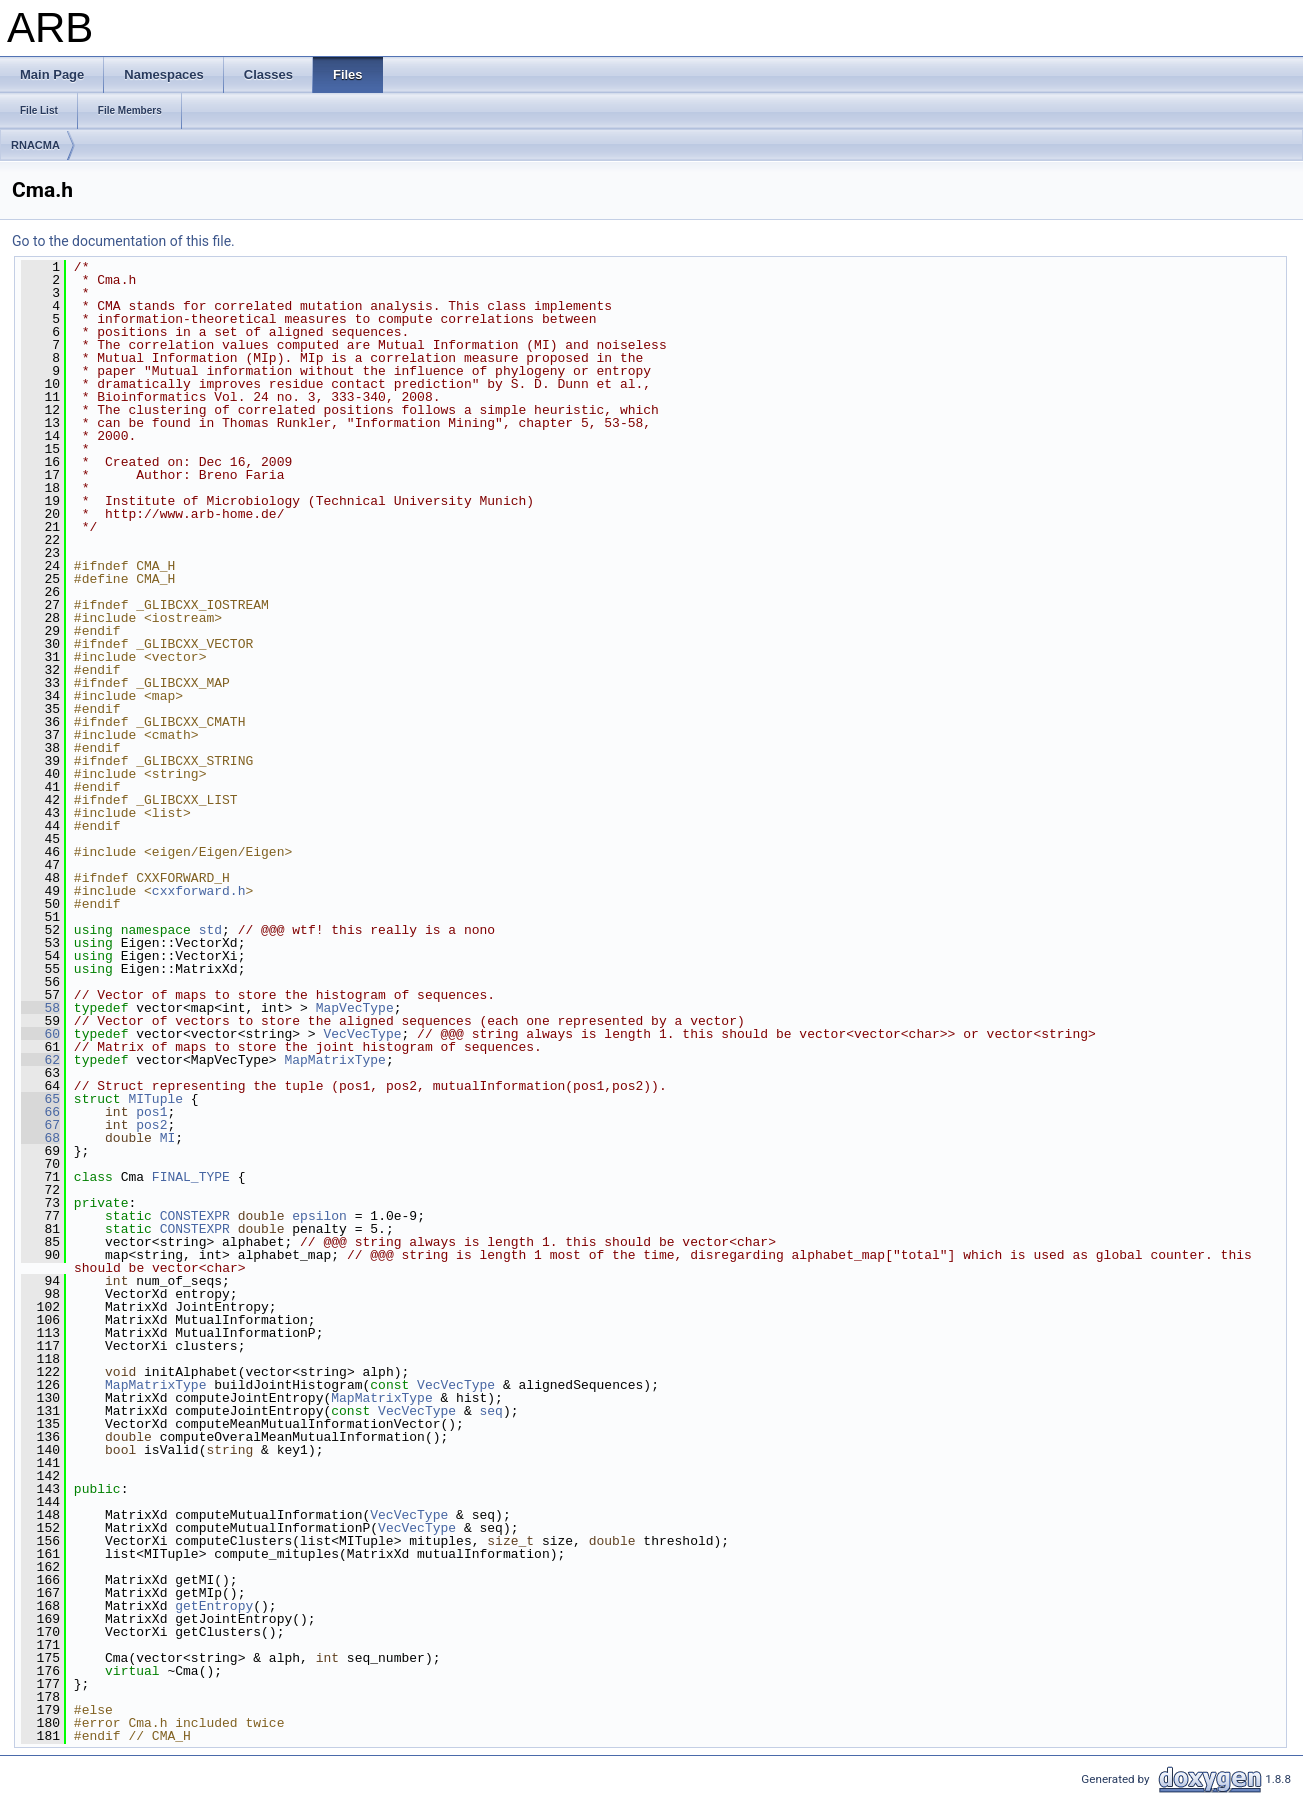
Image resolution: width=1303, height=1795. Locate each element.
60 (40, 1034)
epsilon (319, 1216)
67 (40, 1125)
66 (40, 1112)
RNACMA (35, 145)
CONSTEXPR (195, 1216)
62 (40, 1060)
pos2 (151, 1125)
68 (40, 1138)
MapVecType (355, 1008)
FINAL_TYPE (191, 1177)
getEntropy (214, 1606)
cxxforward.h (199, 891)
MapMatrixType (334, 1060)
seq (490, 1411)
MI (168, 1138)
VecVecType (362, 1034)
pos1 (151, 1112)
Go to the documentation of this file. (123, 241)
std (210, 930)
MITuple (155, 1099)
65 (40, 1099)
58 (40, 1008)
